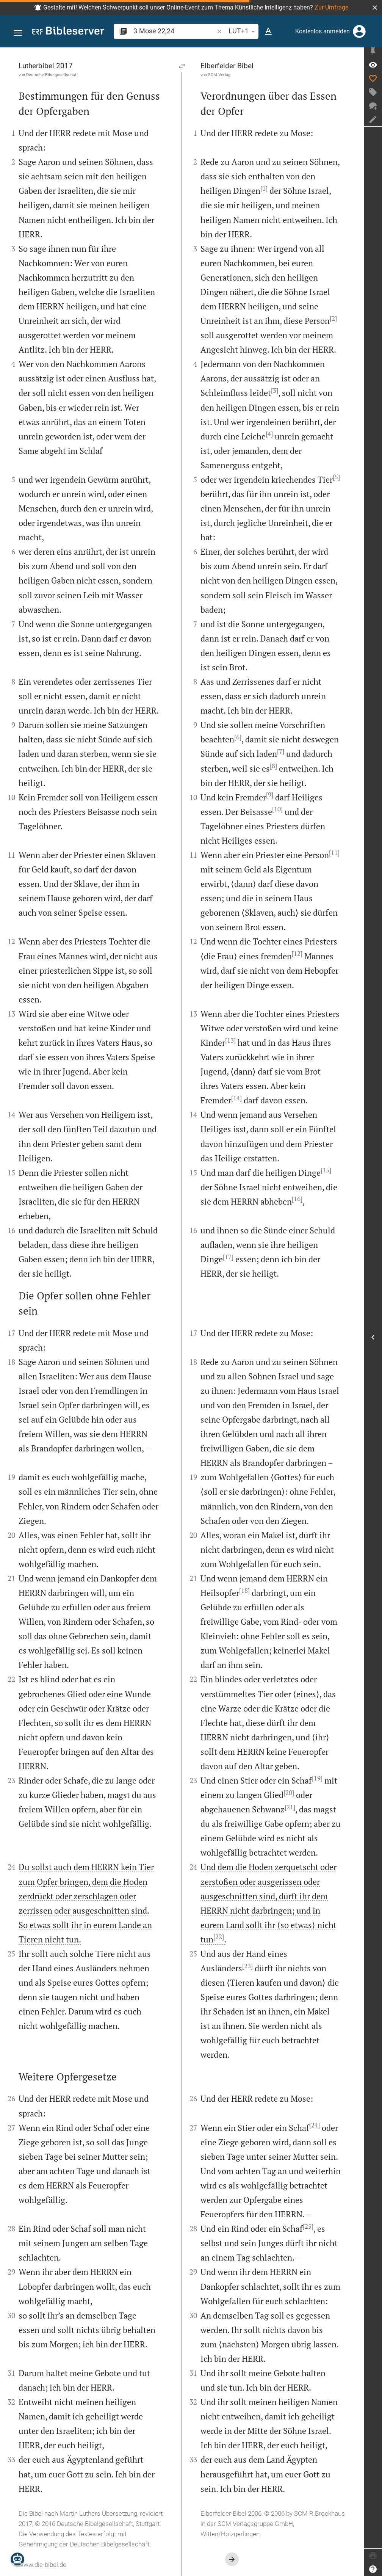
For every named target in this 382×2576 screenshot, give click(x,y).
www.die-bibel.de (42, 2564)
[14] (236, 1098)
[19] (317, 1778)
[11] (334, 853)
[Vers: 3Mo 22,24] (373, 68)
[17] (228, 1257)
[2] (333, 318)
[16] (297, 1199)
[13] (230, 1040)
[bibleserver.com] (68, 32)
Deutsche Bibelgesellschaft (52, 74)
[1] (264, 188)
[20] (288, 1792)
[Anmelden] (359, 31)
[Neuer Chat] (373, 109)
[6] (237, 737)
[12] (297, 953)
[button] (375, 7)
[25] (308, 2226)
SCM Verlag (219, 74)
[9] (269, 795)
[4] (269, 434)
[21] (290, 1807)
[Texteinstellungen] (268, 31)
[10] (277, 809)
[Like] (373, 81)
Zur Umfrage (331, 7)
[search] (174, 31)
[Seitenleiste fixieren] (373, 54)
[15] (326, 1170)
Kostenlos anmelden (322, 31)
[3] (274, 390)
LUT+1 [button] (243, 31)
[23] (247, 1966)
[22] (218, 1937)
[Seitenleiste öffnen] (373, 1339)
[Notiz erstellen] (373, 122)
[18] (244, 1590)
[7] (280, 751)
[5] (336, 477)
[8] (273, 766)
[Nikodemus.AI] (17, 2559)
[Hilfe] (373, 2569)
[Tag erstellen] (373, 95)
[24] (314, 2125)
